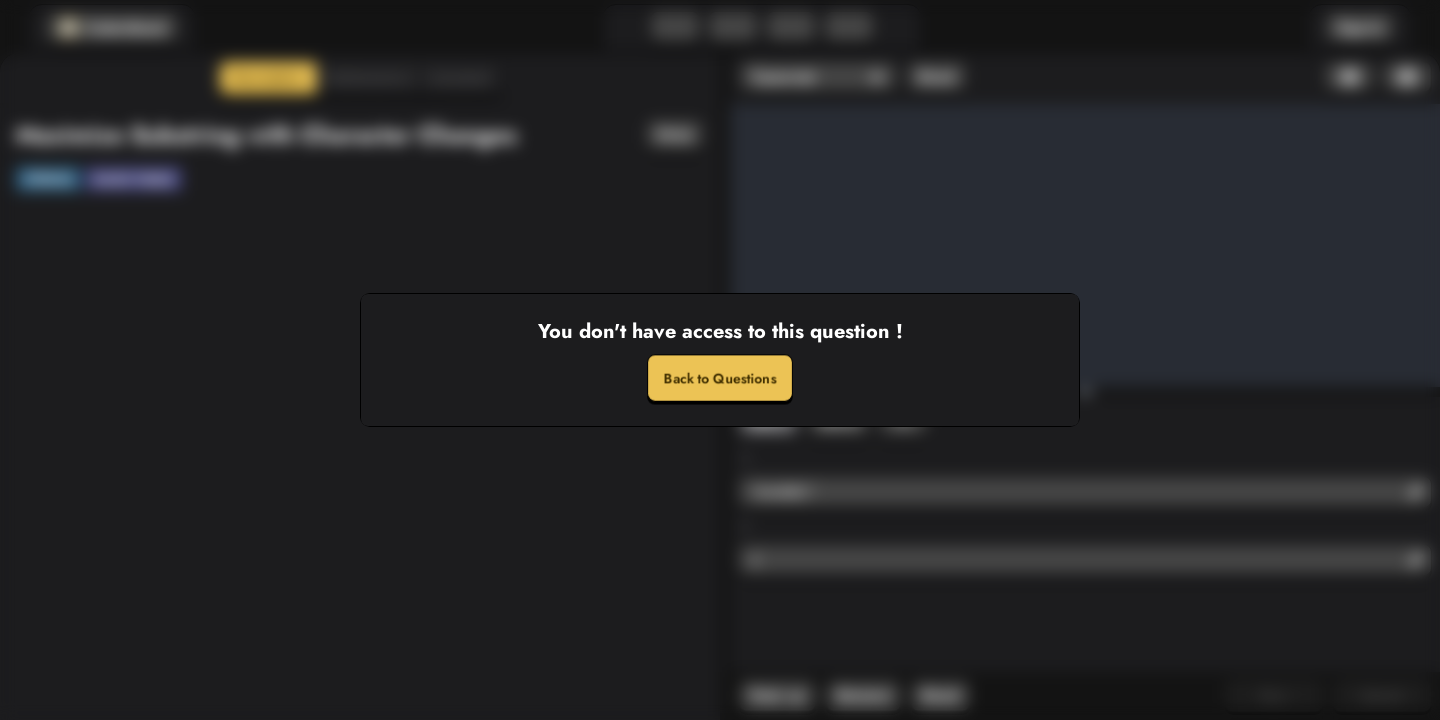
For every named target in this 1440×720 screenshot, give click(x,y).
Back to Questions (720, 378)
